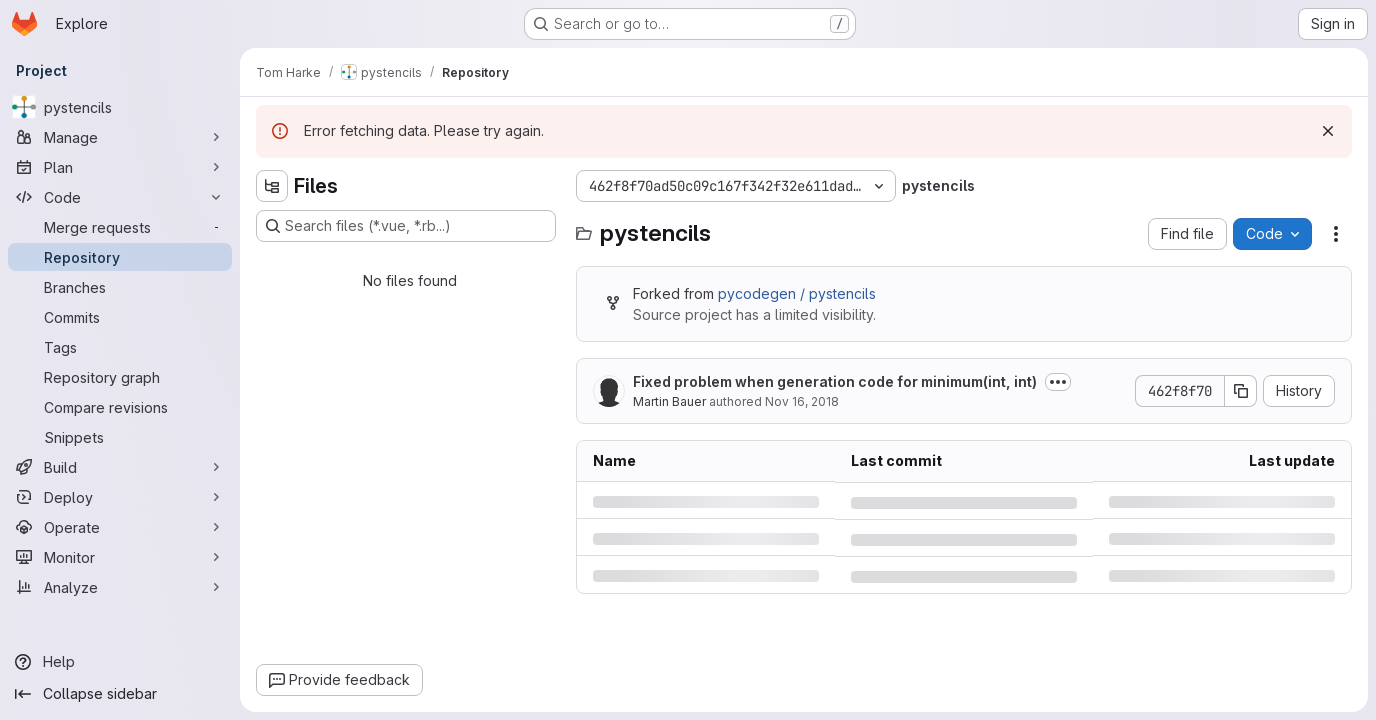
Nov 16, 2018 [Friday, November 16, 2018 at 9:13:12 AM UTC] (802, 401)
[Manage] (120, 137)
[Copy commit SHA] (1241, 391)
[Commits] (120, 317)
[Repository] (120, 257)
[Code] (120, 197)
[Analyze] (120, 587)
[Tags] (120, 347)
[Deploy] (120, 497)
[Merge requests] (120, 227)
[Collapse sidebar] (120, 694)
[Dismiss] (1328, 131)
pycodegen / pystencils (797, 293)
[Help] (120, 662)
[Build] (120, 467)
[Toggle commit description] (1058, 382)
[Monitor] (120, 557)
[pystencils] (120, 107)
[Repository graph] (120, 377)
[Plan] (120, 167)
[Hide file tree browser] (272, 186)
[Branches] (120, 287)
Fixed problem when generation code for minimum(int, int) (835, 381)
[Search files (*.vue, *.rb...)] (406, 226)
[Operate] (120, 527)
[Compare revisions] (120, 407)
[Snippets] (120, 437)
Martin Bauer (669, 401)
